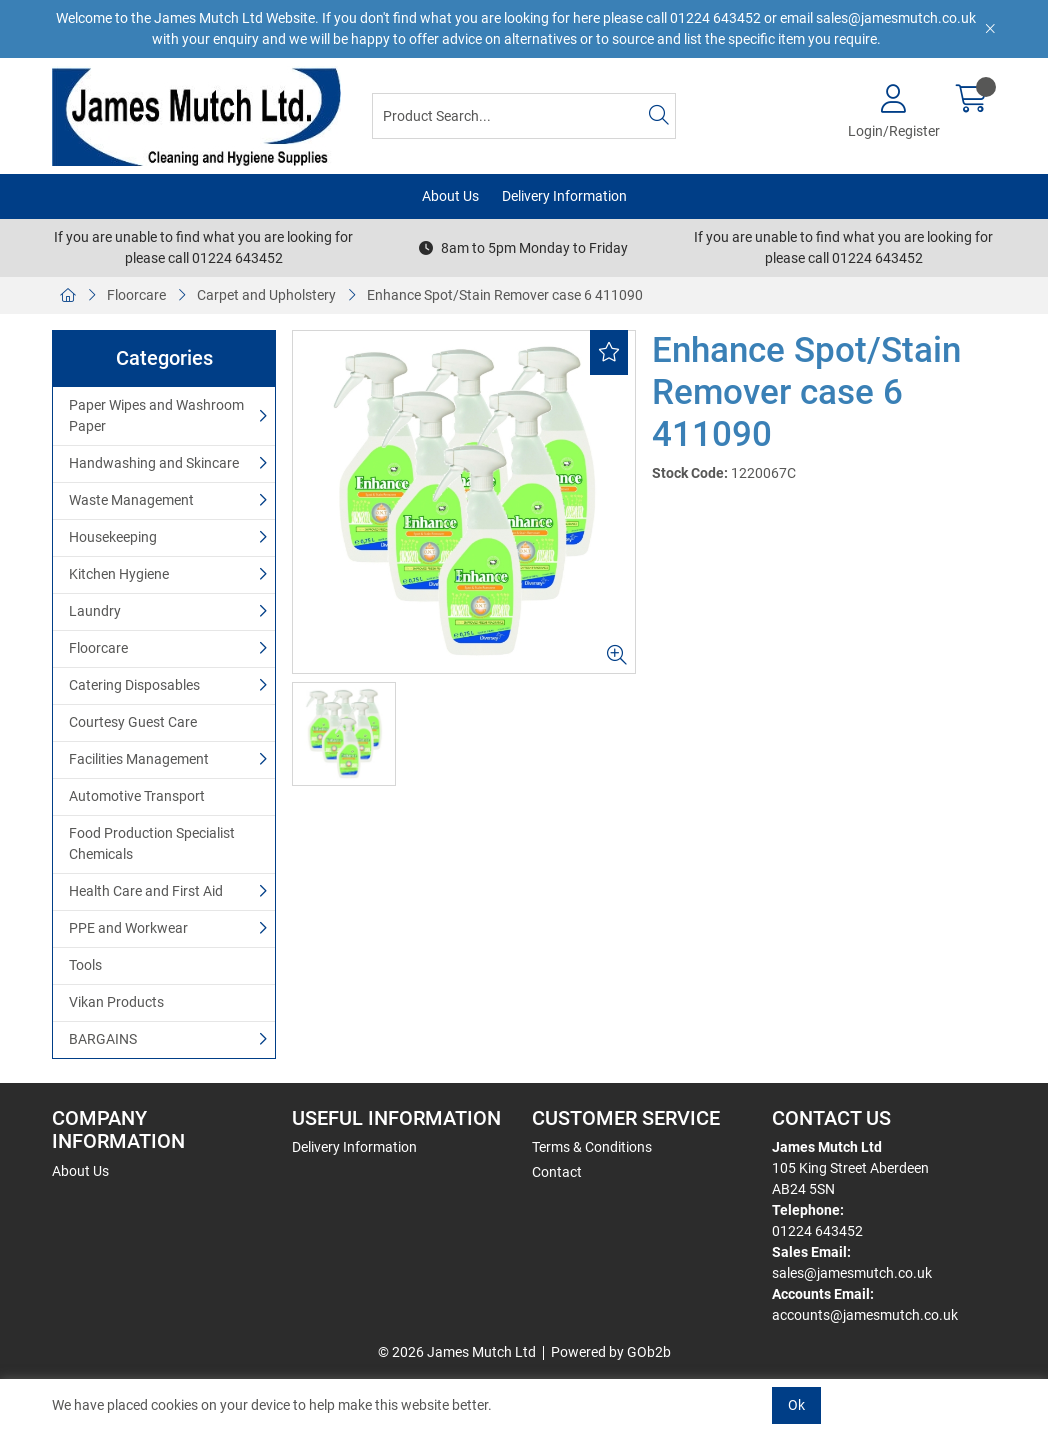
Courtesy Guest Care (133, 722)
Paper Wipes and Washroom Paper (156, 415)
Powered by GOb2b (611, 1352)
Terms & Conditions (592, 1147)
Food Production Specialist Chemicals (152, 843)
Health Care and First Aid (146, 891)
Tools (85, 965)
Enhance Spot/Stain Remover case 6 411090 (505, 295)
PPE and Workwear (128, 928)
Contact (557, 1172)
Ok (796, 1405)
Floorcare (136, 295)
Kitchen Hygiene (119, 574)
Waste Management (131, 500)
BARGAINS (103, 1039)
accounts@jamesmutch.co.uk (865, 1315)
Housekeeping (113, 537)
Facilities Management (139, 759)
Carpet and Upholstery (266, 295)
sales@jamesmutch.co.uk (852, 1273)
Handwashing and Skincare (154, 463)
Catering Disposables (134, 685)
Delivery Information (564, 196)
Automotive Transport (137, 796)
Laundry (95, 611)
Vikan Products (116, 1002)
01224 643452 (817, 1231)
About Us (450, 196)
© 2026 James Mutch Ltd (457, 1352)
